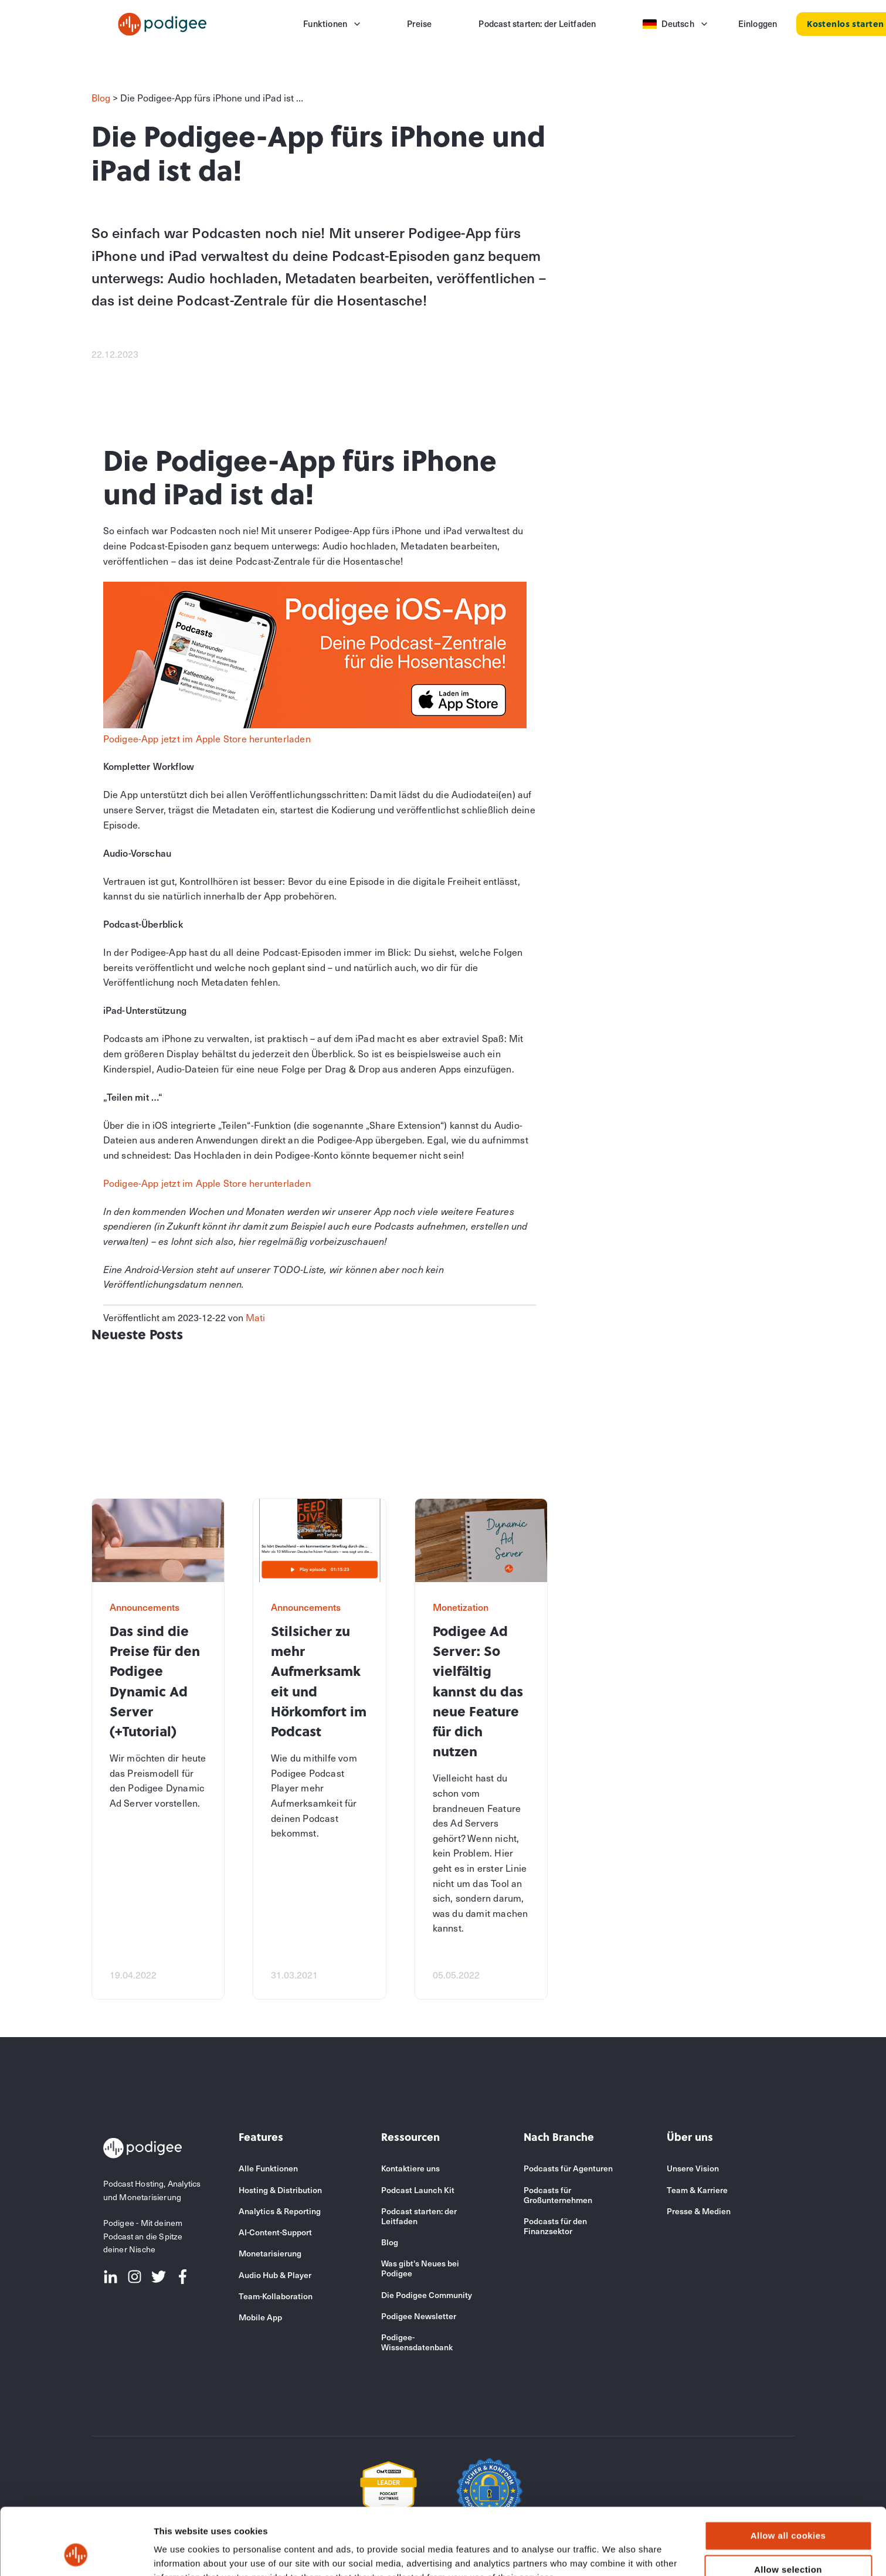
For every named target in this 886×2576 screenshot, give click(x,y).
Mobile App (260, 2317)
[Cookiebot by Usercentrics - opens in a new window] (76, 2553)
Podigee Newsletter (418, 2316)
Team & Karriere (697, 2190)
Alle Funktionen (268, 2168)
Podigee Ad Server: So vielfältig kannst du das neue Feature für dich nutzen (478, 1691)
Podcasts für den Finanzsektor (555, 2226)
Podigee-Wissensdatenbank (417, 2342)
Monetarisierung (270, 2253)
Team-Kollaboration (276, 2296)
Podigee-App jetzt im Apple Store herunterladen (207, 738)
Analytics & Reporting (280, 2211)
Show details (615, 2553)
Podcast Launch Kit (417, 2190)
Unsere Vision (693, 2168)
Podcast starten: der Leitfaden (419, 2216)
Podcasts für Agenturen (568, 2168)
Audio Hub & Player (275, 2275)
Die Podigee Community (426, 2295)
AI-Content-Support (275, 2232)
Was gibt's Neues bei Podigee (420, 2268)
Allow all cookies (788, 2472)
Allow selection (788, 2506)
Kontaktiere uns (410, 2168)
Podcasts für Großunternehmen (558, 2195)
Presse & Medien (699, 2211)
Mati (255, 1317)
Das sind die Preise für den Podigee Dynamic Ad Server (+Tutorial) (155, 1681)
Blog (100, 97)
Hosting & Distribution (280, 2190)
